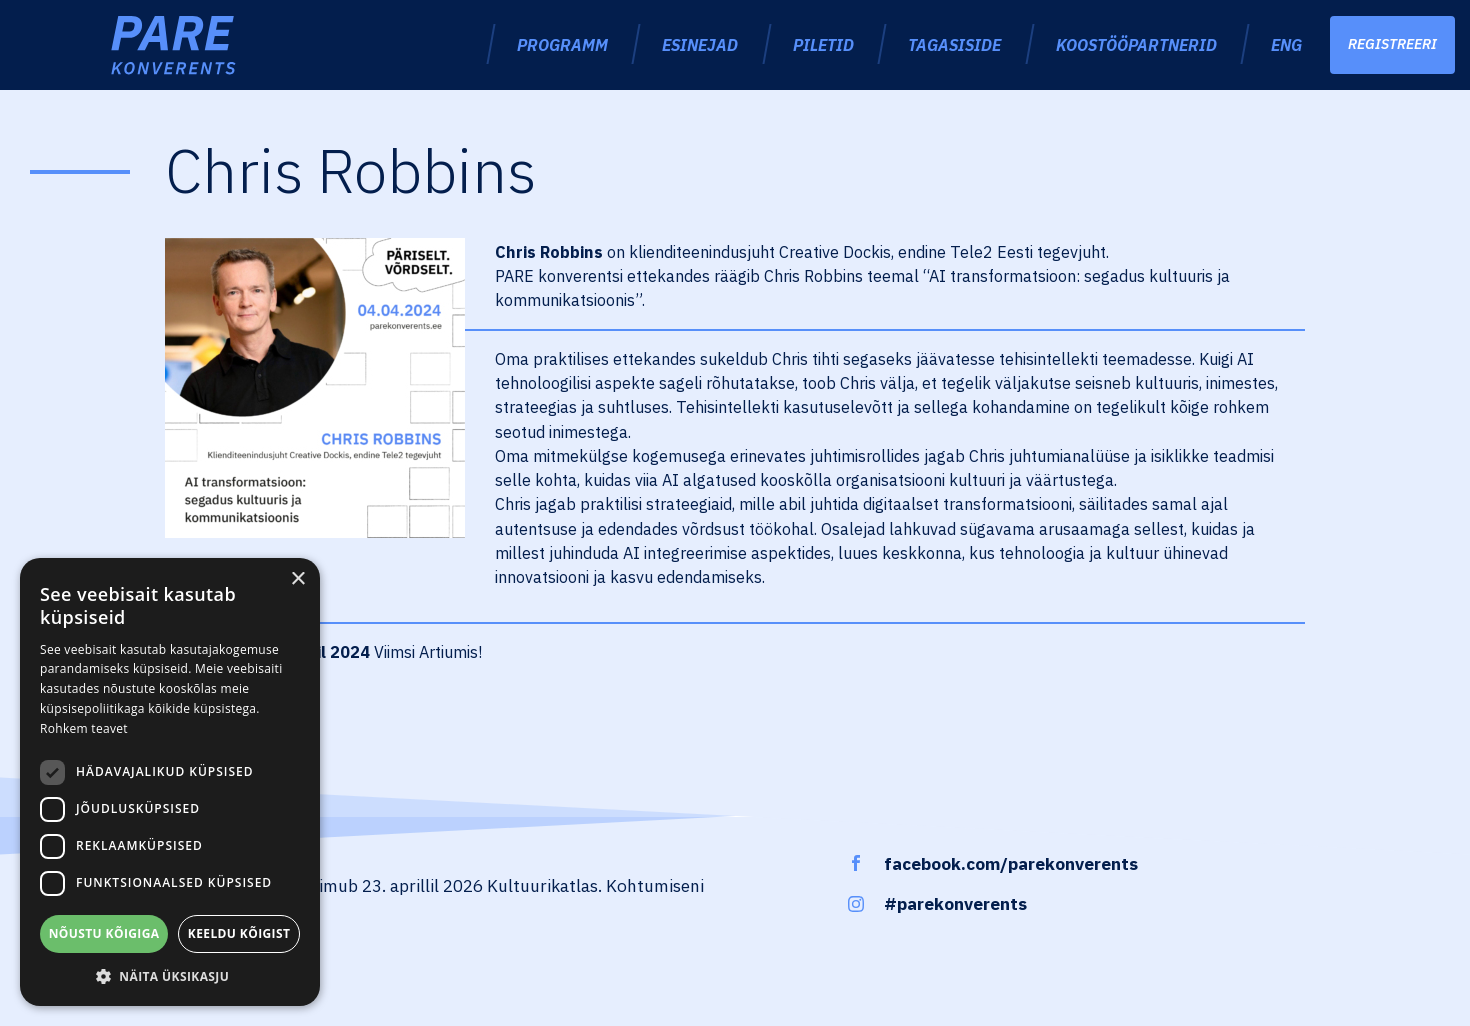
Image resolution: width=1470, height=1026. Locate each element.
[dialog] (170, 782)
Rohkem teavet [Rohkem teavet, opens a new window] (84, 728)
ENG (1286, 44)
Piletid (823, 44)
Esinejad (700, 44)
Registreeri (1392, 44)
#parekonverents (955, 903)
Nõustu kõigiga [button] (104, 933)
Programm (562, 44)
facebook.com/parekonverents (1011, 863)
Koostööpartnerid (1136, 44)
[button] (170, 976)
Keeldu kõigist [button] (239, 933)
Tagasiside (954, 44)
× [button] (297, 579)
